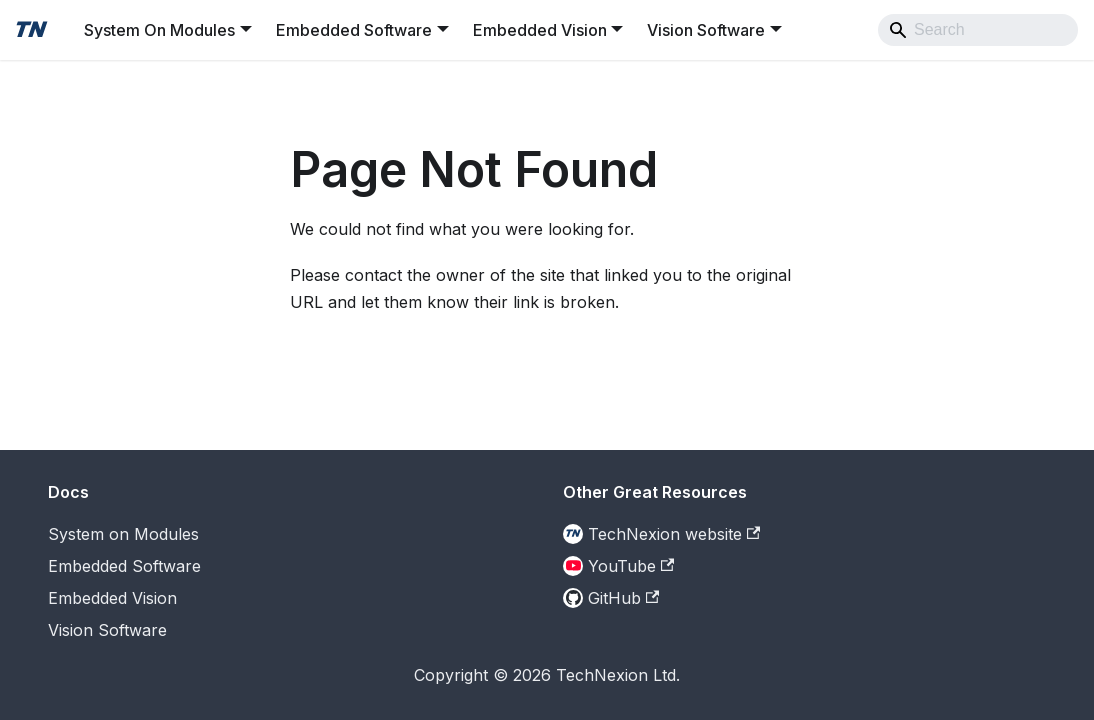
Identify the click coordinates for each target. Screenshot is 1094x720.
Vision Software (107, 630)
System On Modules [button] (159, 30)
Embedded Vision (112, 598)
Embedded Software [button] (354, 30)
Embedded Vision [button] (540, 30)
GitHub (623, 598)
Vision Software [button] (706, 30)
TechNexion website (674, 534)
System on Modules (123, 534)
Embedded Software (124, 566)
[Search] (978, 30)
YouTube (631, 566)
